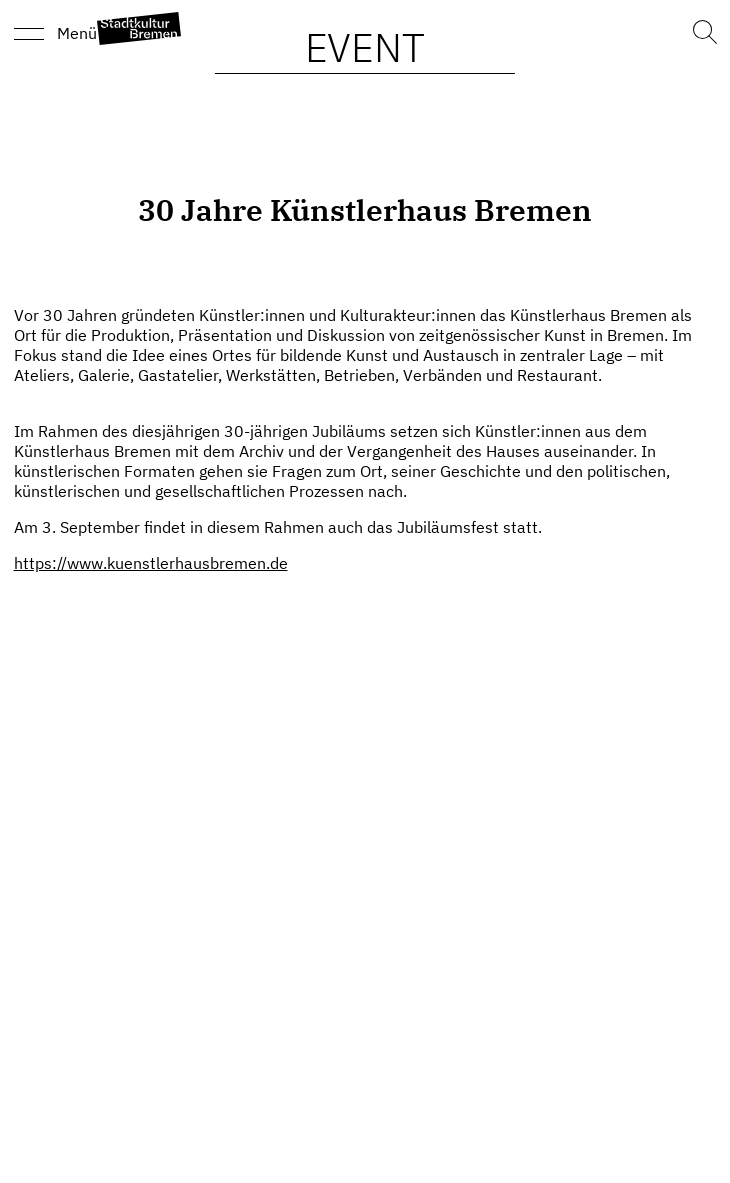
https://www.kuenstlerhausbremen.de (151, 563)
